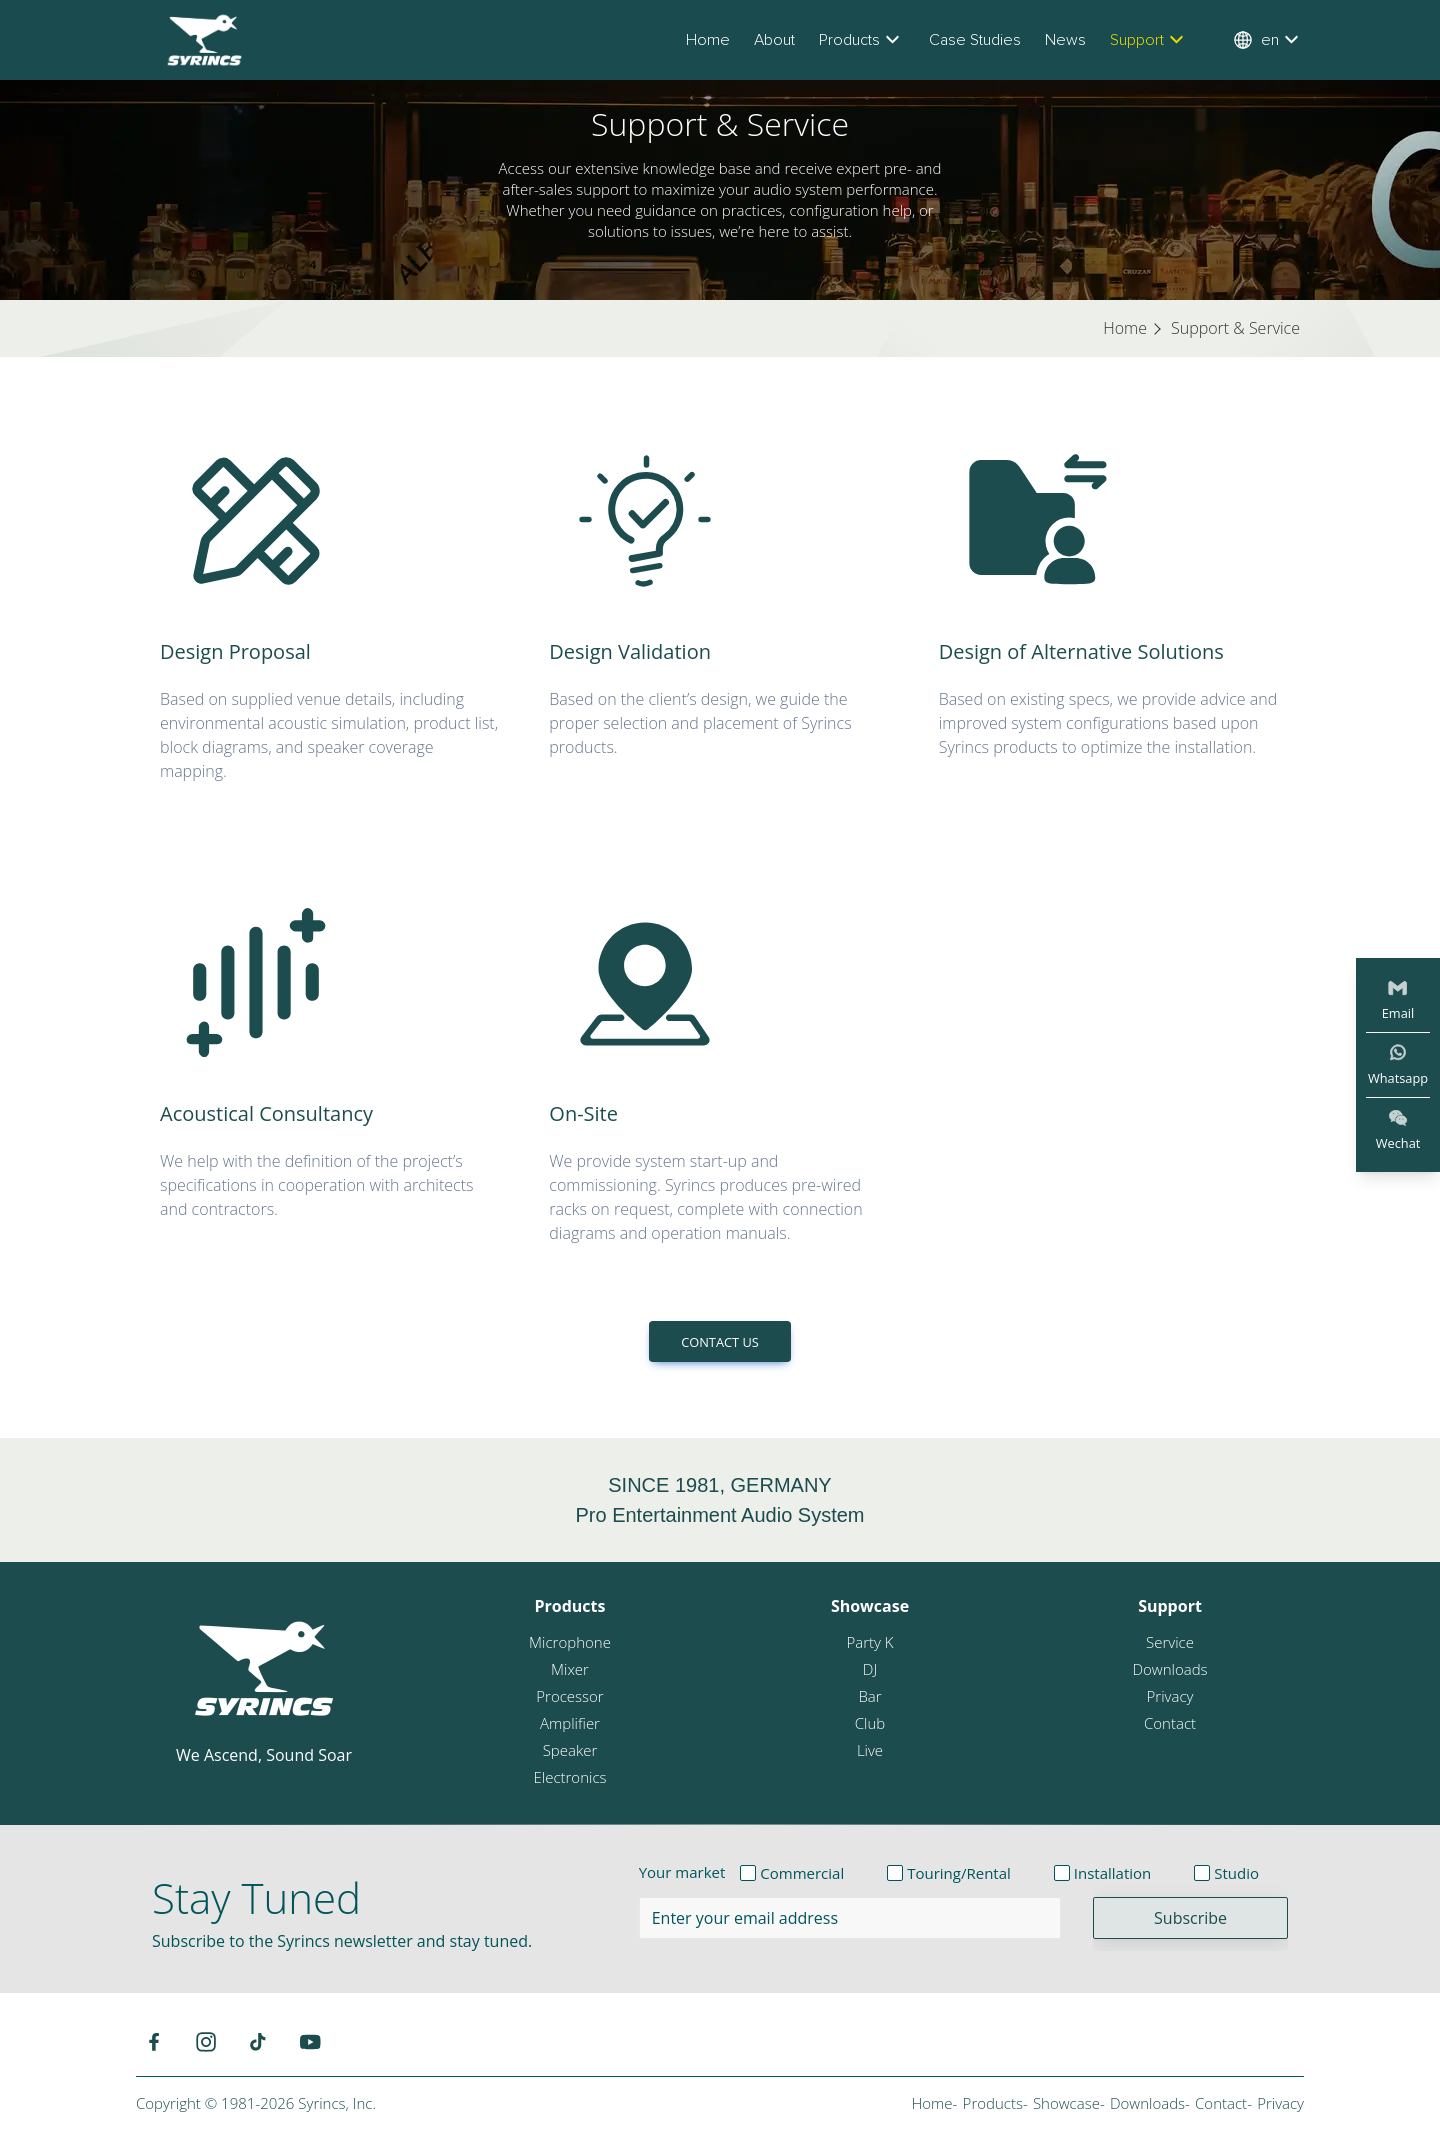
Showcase (870, 1606)
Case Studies (975, 40)
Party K (869, 1642)
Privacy (1170, 1696)
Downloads (1169, 1669)
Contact (1170, 1723)
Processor (569, 1696)
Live (870, 1750)
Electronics (569, 1777)
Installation (1112, 1873)
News (1065, 40)
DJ (870, 1669)
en (1268, 40)
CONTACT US (720, 1342)
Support (1149, 40)
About (774, 40)
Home (708, 40)
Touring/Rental (959, 1873)
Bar (869, 1696)
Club (870, 1723)
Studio (1236, 1873)
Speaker (570, 1750)
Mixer (570, 1669)
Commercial (802, 1873)
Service (1170, 1642)
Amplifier (570, 1723)
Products (862, 40)
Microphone (570, 1642)
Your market (682, 1872)
